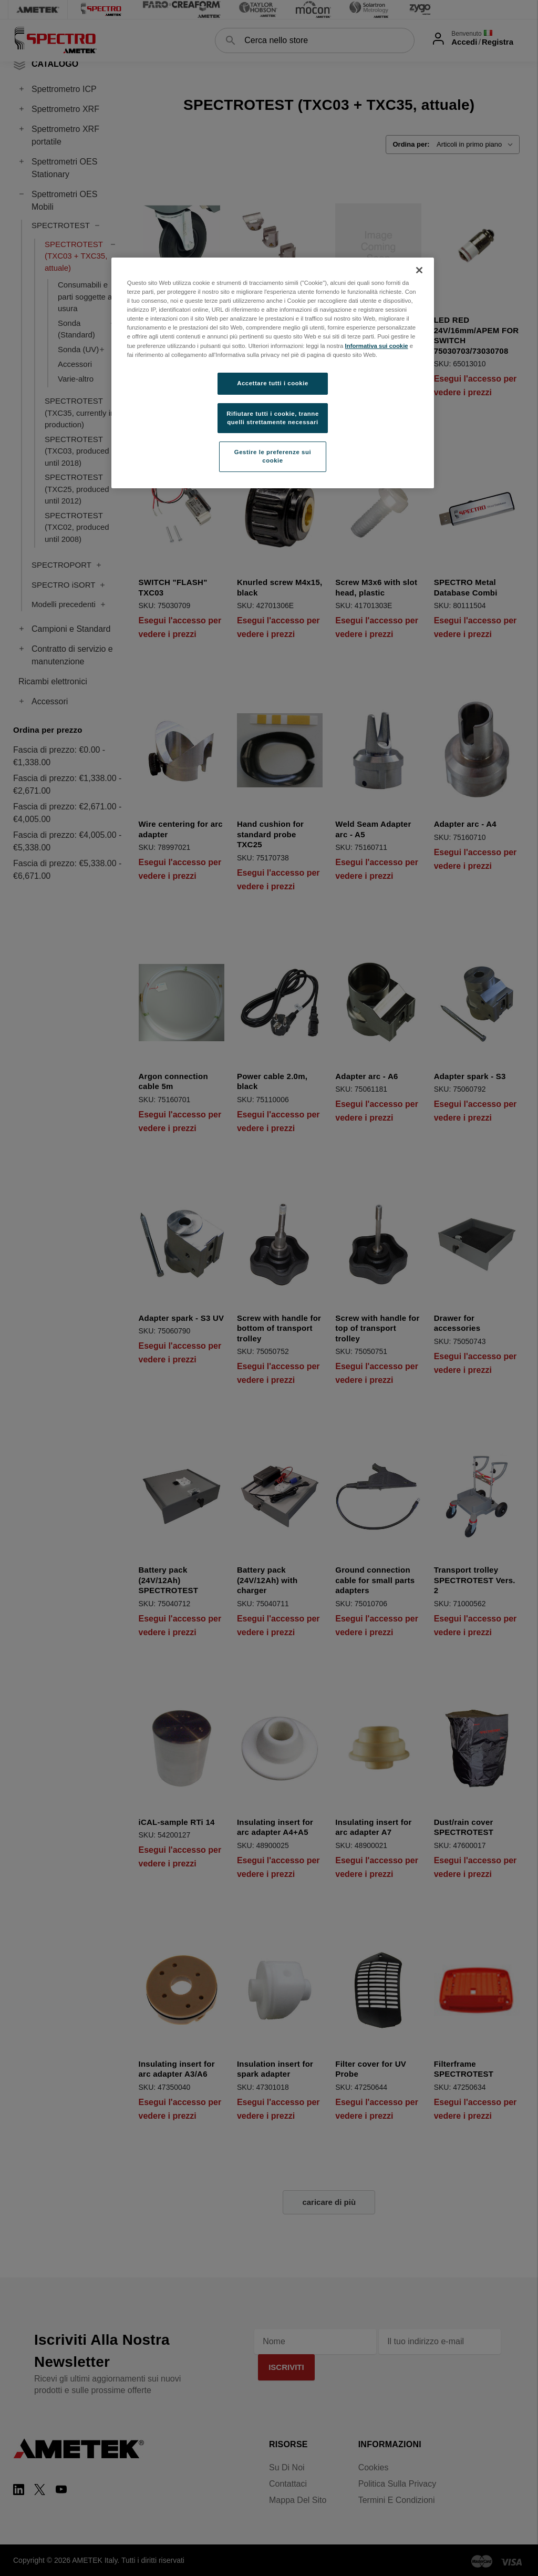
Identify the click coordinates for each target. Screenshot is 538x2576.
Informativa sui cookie (376, 346)
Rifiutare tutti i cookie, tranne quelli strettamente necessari (272, 417)
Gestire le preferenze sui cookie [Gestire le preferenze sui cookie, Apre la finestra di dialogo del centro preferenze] (272, 456)
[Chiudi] (419, 270)
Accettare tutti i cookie (272, 383)
